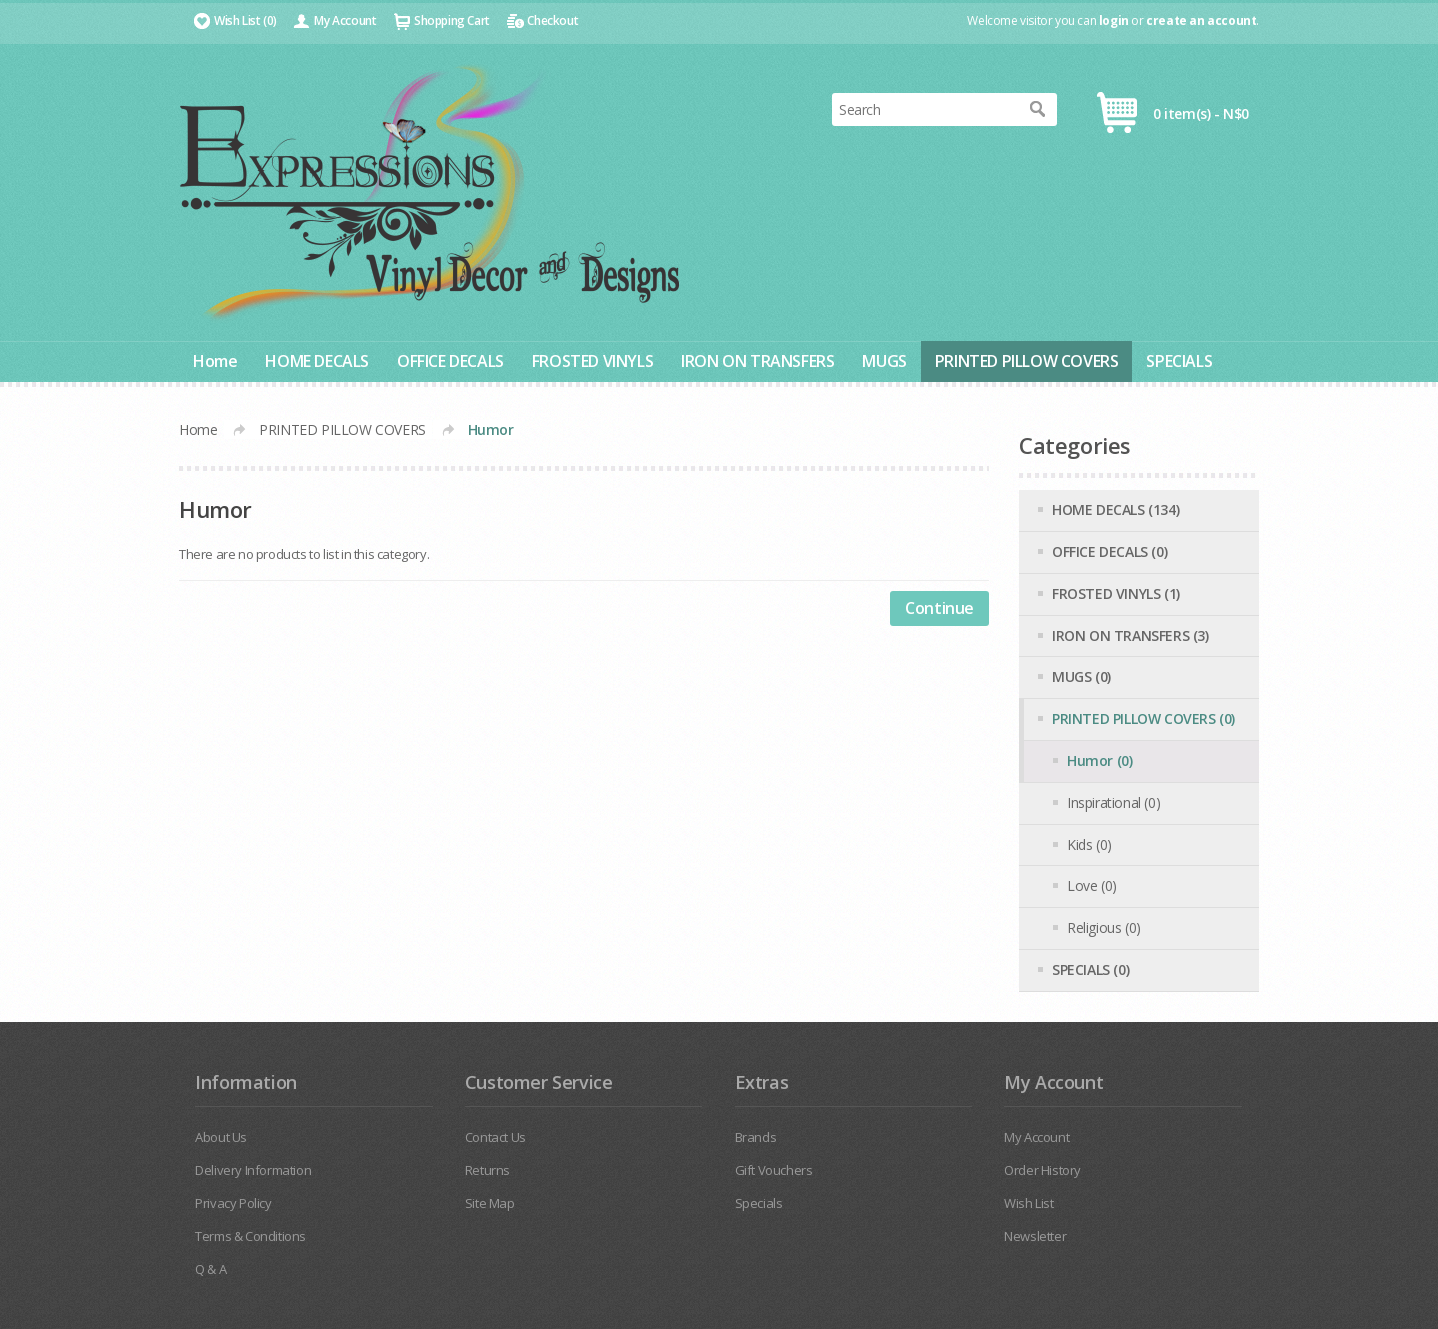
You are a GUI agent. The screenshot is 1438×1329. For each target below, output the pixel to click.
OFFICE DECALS (450, 361)
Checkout (552, 20)
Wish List (1028, 1203)
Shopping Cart (452, 20)
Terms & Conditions (250, 1236)
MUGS (884, 361)
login (1114, 20)
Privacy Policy (233, 1203)
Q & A (210, 1269)
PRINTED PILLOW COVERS (1027, 361)
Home (215, 361)
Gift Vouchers (774, 1170)
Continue (939, 608)
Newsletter (1035, 1236)
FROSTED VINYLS (592, 361)
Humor (491, 429)
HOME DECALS (317, 361)
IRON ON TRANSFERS (757, 361)
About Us (221, 1137)
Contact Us (495, 1137)
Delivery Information (253, 1170)
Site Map (490, 1203)
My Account (345, 20)
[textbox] (924, 109)
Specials (759, 1203)
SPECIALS (1179, 361)
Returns (487, 1170)
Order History (1042, 1170)
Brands (756, 1137)
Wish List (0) (245, 20)
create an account (1201, 20)
